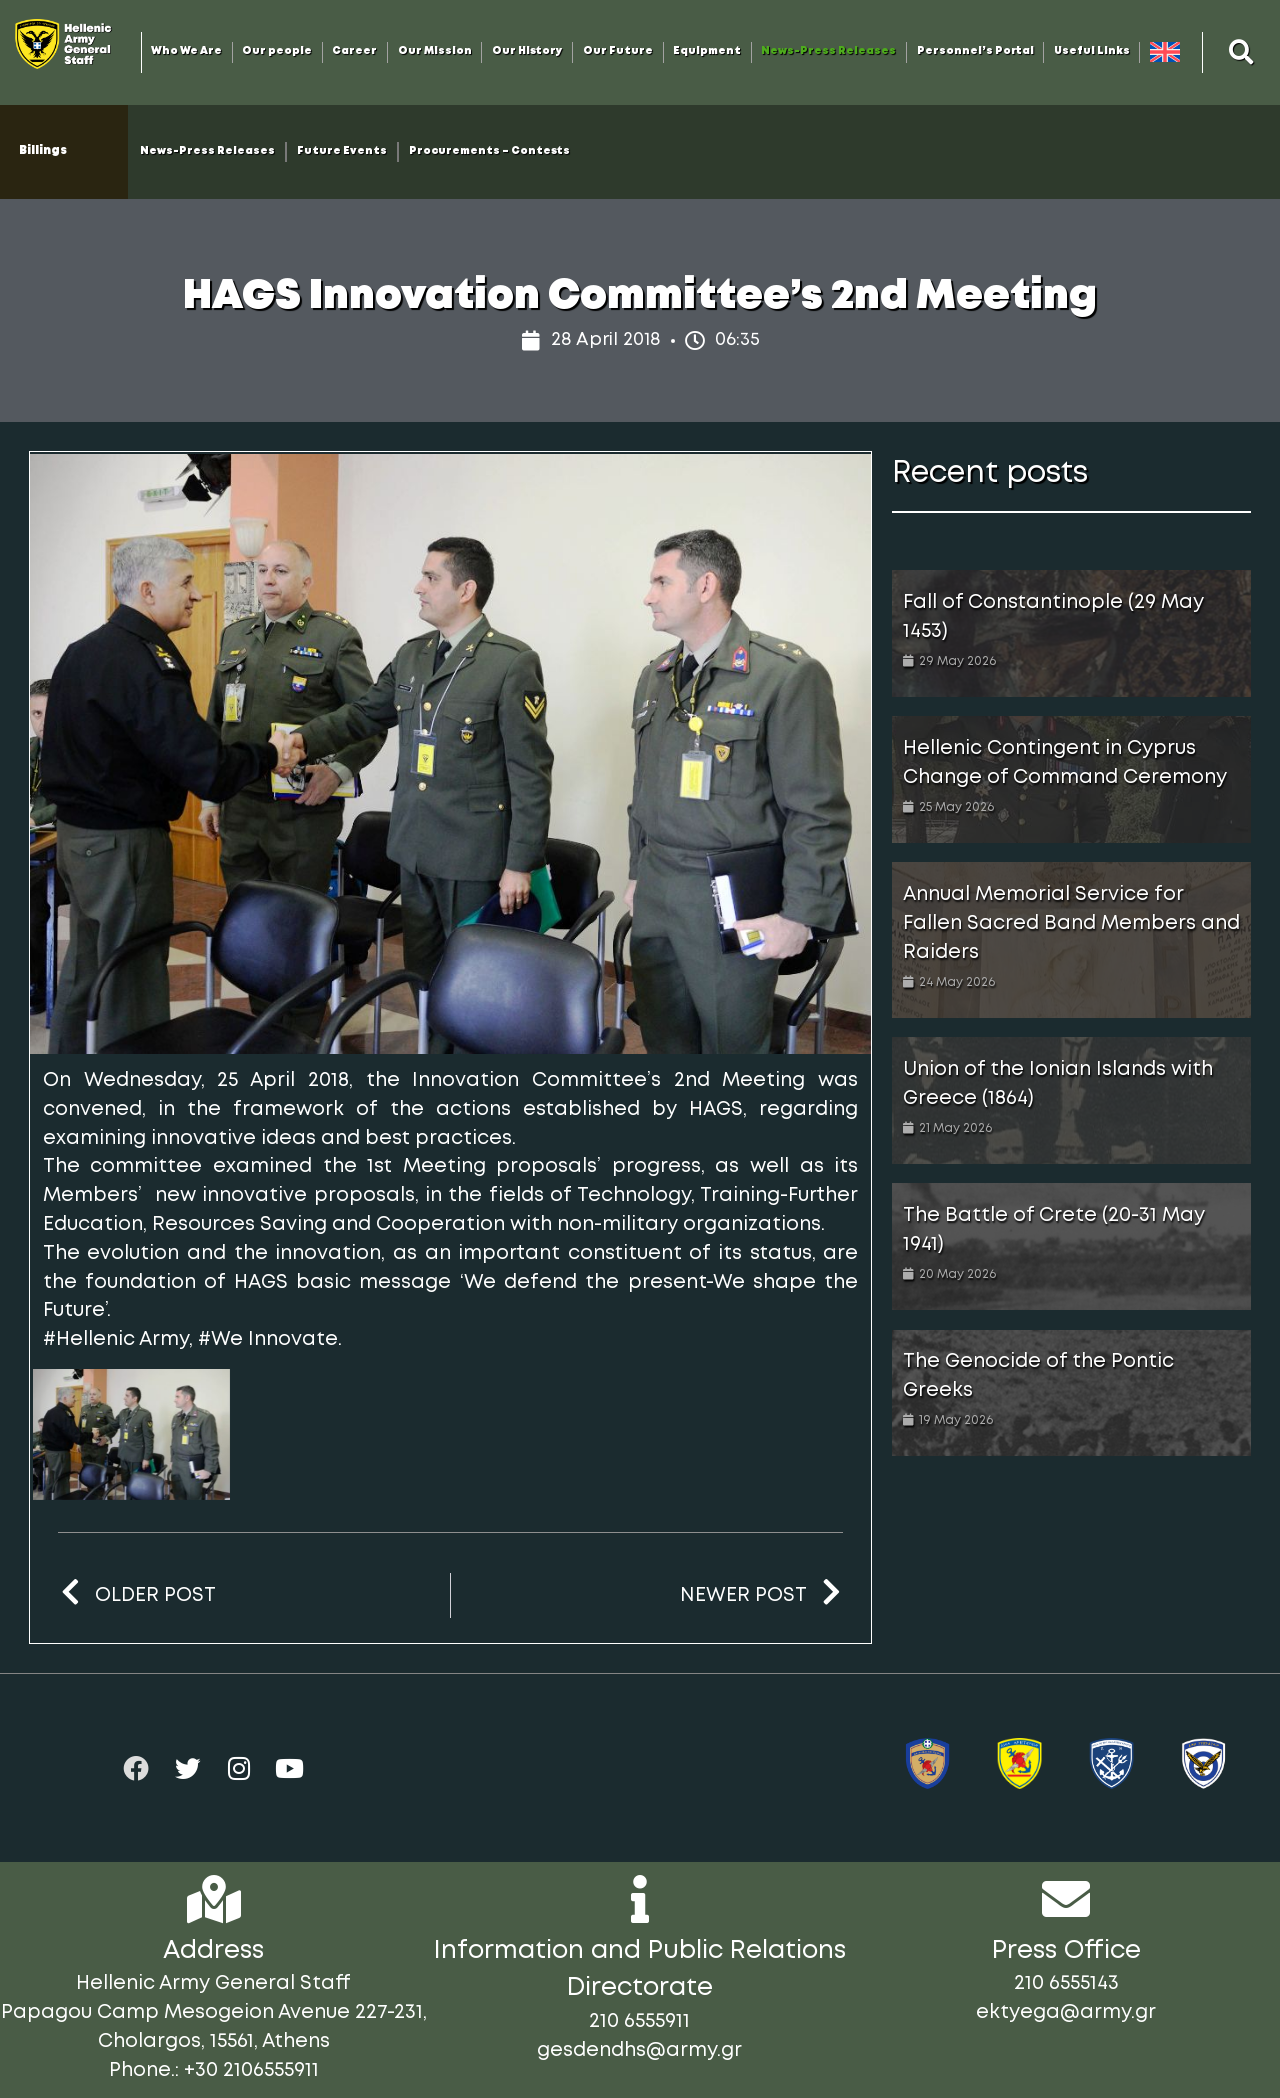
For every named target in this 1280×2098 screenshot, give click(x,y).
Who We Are (186, 51)
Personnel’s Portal (975, 51)
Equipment (707, 51)
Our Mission (435, 51)
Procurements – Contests (489, 151)
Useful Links (1092, 51)
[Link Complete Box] (1071, 633)
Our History (527, 51)
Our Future (618, 51)
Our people (277, 51)
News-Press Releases (828, 51)
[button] (1242, 52)
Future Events (342, 151)
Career (354, 51)
